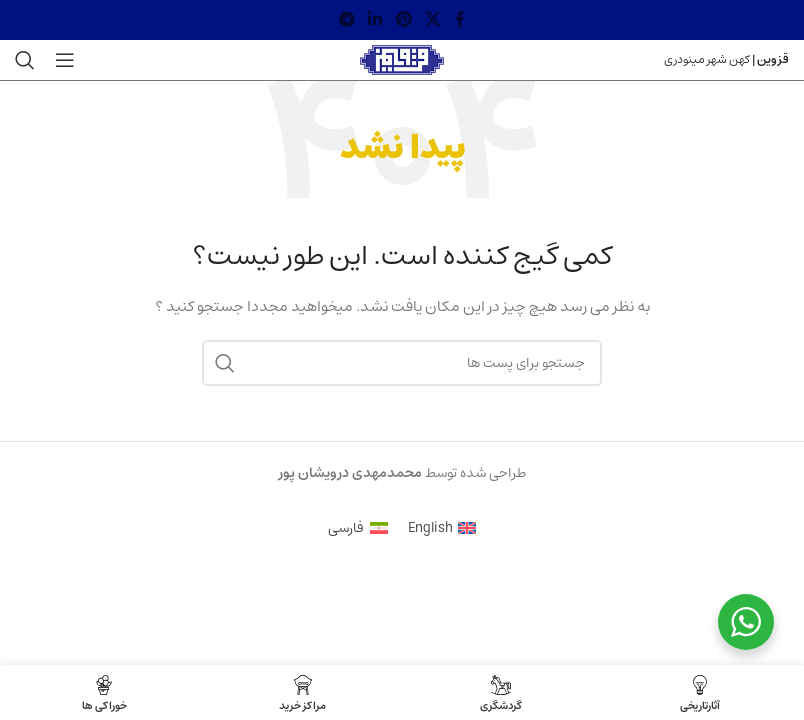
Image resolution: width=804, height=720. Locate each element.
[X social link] (432, 19)
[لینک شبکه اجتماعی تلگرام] (346, 19)
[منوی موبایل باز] (65, 60)
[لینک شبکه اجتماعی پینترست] (403, 19)
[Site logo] (402, 60)
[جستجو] (25, 60)
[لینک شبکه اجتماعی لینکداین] (375, 19)
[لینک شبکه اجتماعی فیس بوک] (460, 19)
